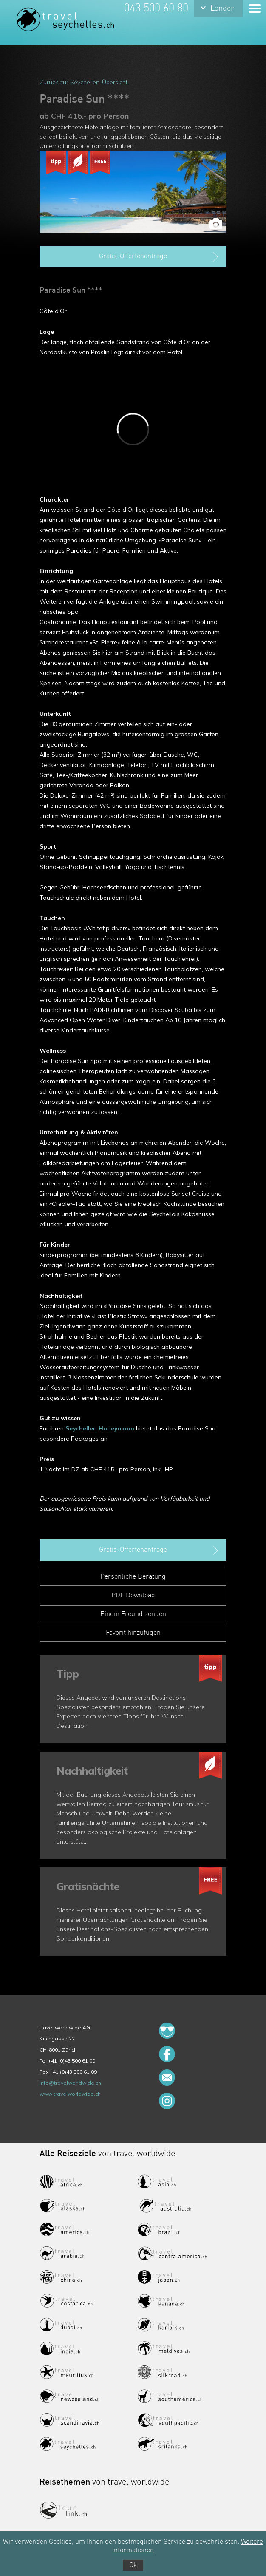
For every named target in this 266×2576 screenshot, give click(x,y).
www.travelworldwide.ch (70, 2094)
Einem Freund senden (133, 1614)
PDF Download (133, 1595)
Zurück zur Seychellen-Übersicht (83, 82)
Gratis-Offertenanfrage (159, 257)
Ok (133, 2565)
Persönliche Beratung (133, 1576)
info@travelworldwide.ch (70, 2083)
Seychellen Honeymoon (99, 1428)
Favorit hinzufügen (133, 1633)
